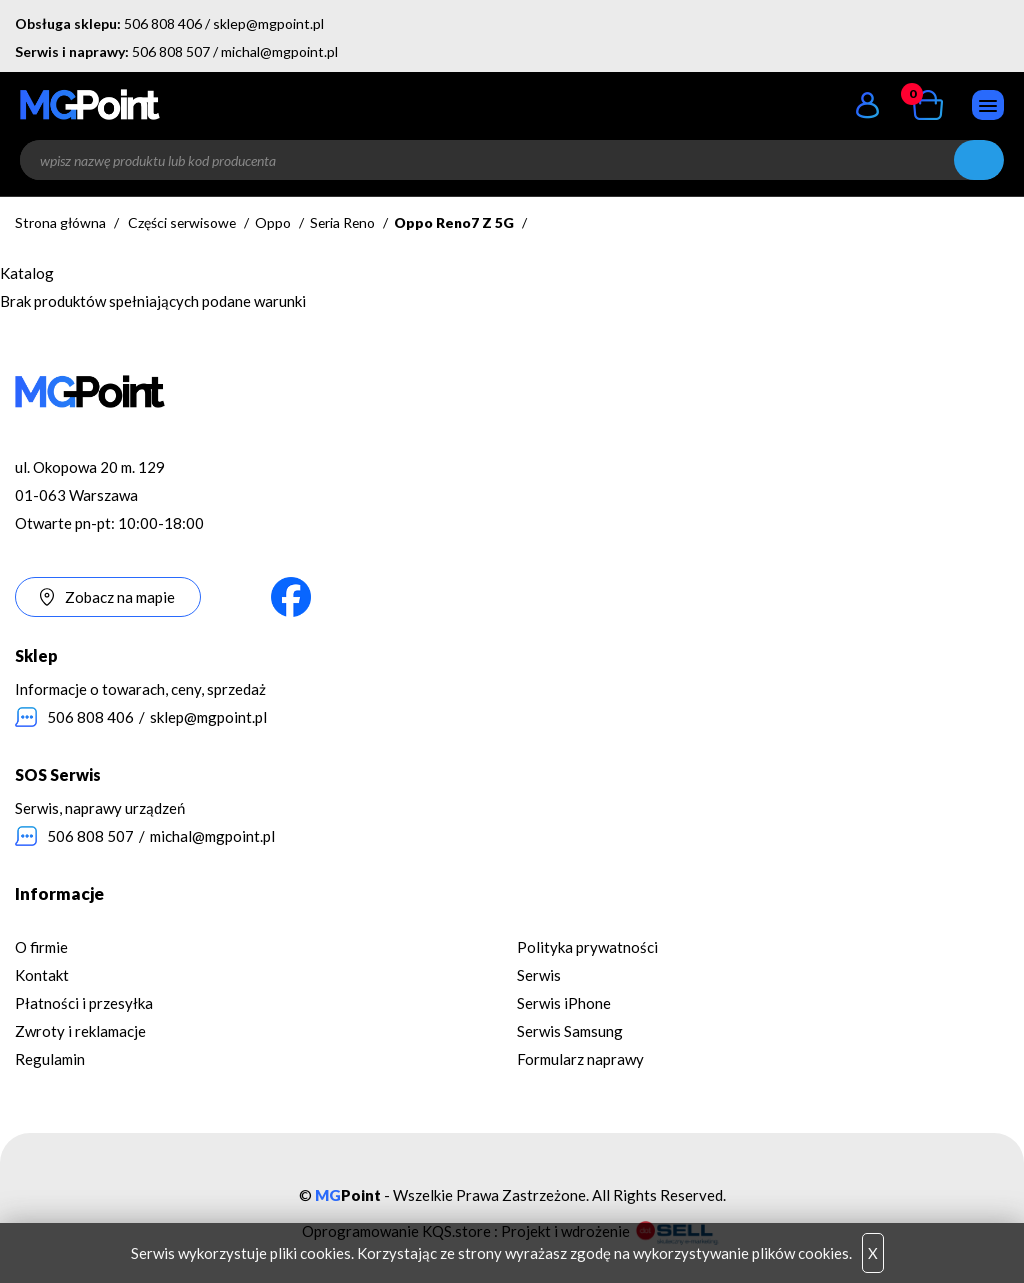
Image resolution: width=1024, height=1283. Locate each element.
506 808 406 (163, 23)
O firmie (41, 947)
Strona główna (60, 222)
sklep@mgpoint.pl (268, 23)
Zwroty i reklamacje (80, 1031)
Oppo (273, 222)
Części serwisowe (182, 222)
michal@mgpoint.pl (279, 51)
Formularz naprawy (580, 1059)
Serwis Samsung (570, 1031)
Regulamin (50, 1059)
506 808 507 (171, 51)
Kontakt (42, 975)
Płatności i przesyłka (84, 1003)
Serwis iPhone (564, 1003)
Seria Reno (342, 222)
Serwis (539, 975)
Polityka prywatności (587, 947)
